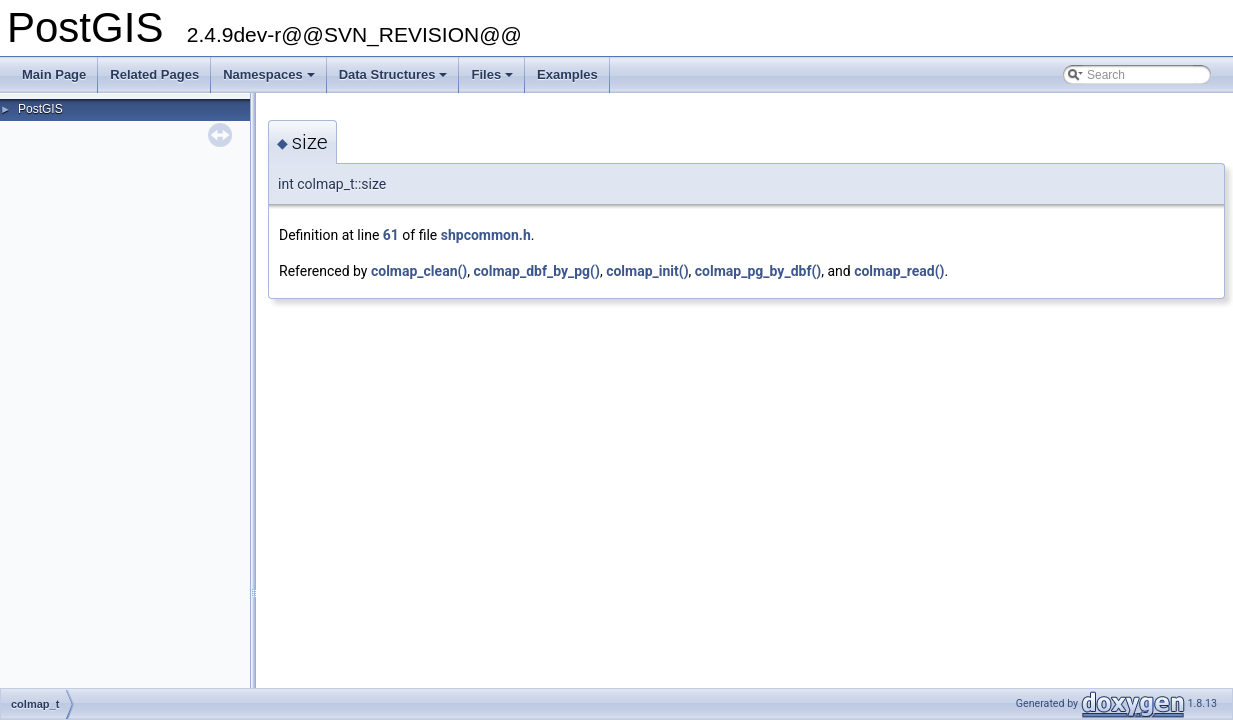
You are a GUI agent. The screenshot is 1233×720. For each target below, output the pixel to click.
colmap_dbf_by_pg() (537, 271)
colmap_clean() (419, 271)
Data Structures (395, 80)
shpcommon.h (486, 235)
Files (493, 80)
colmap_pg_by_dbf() (758, 271)
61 (391, 235)
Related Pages (154, 74)
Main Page (54, 74)
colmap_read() (899, 271)
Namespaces (270, 80)
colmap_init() (647, 271)
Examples (567, 74)
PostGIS (40, 109)
